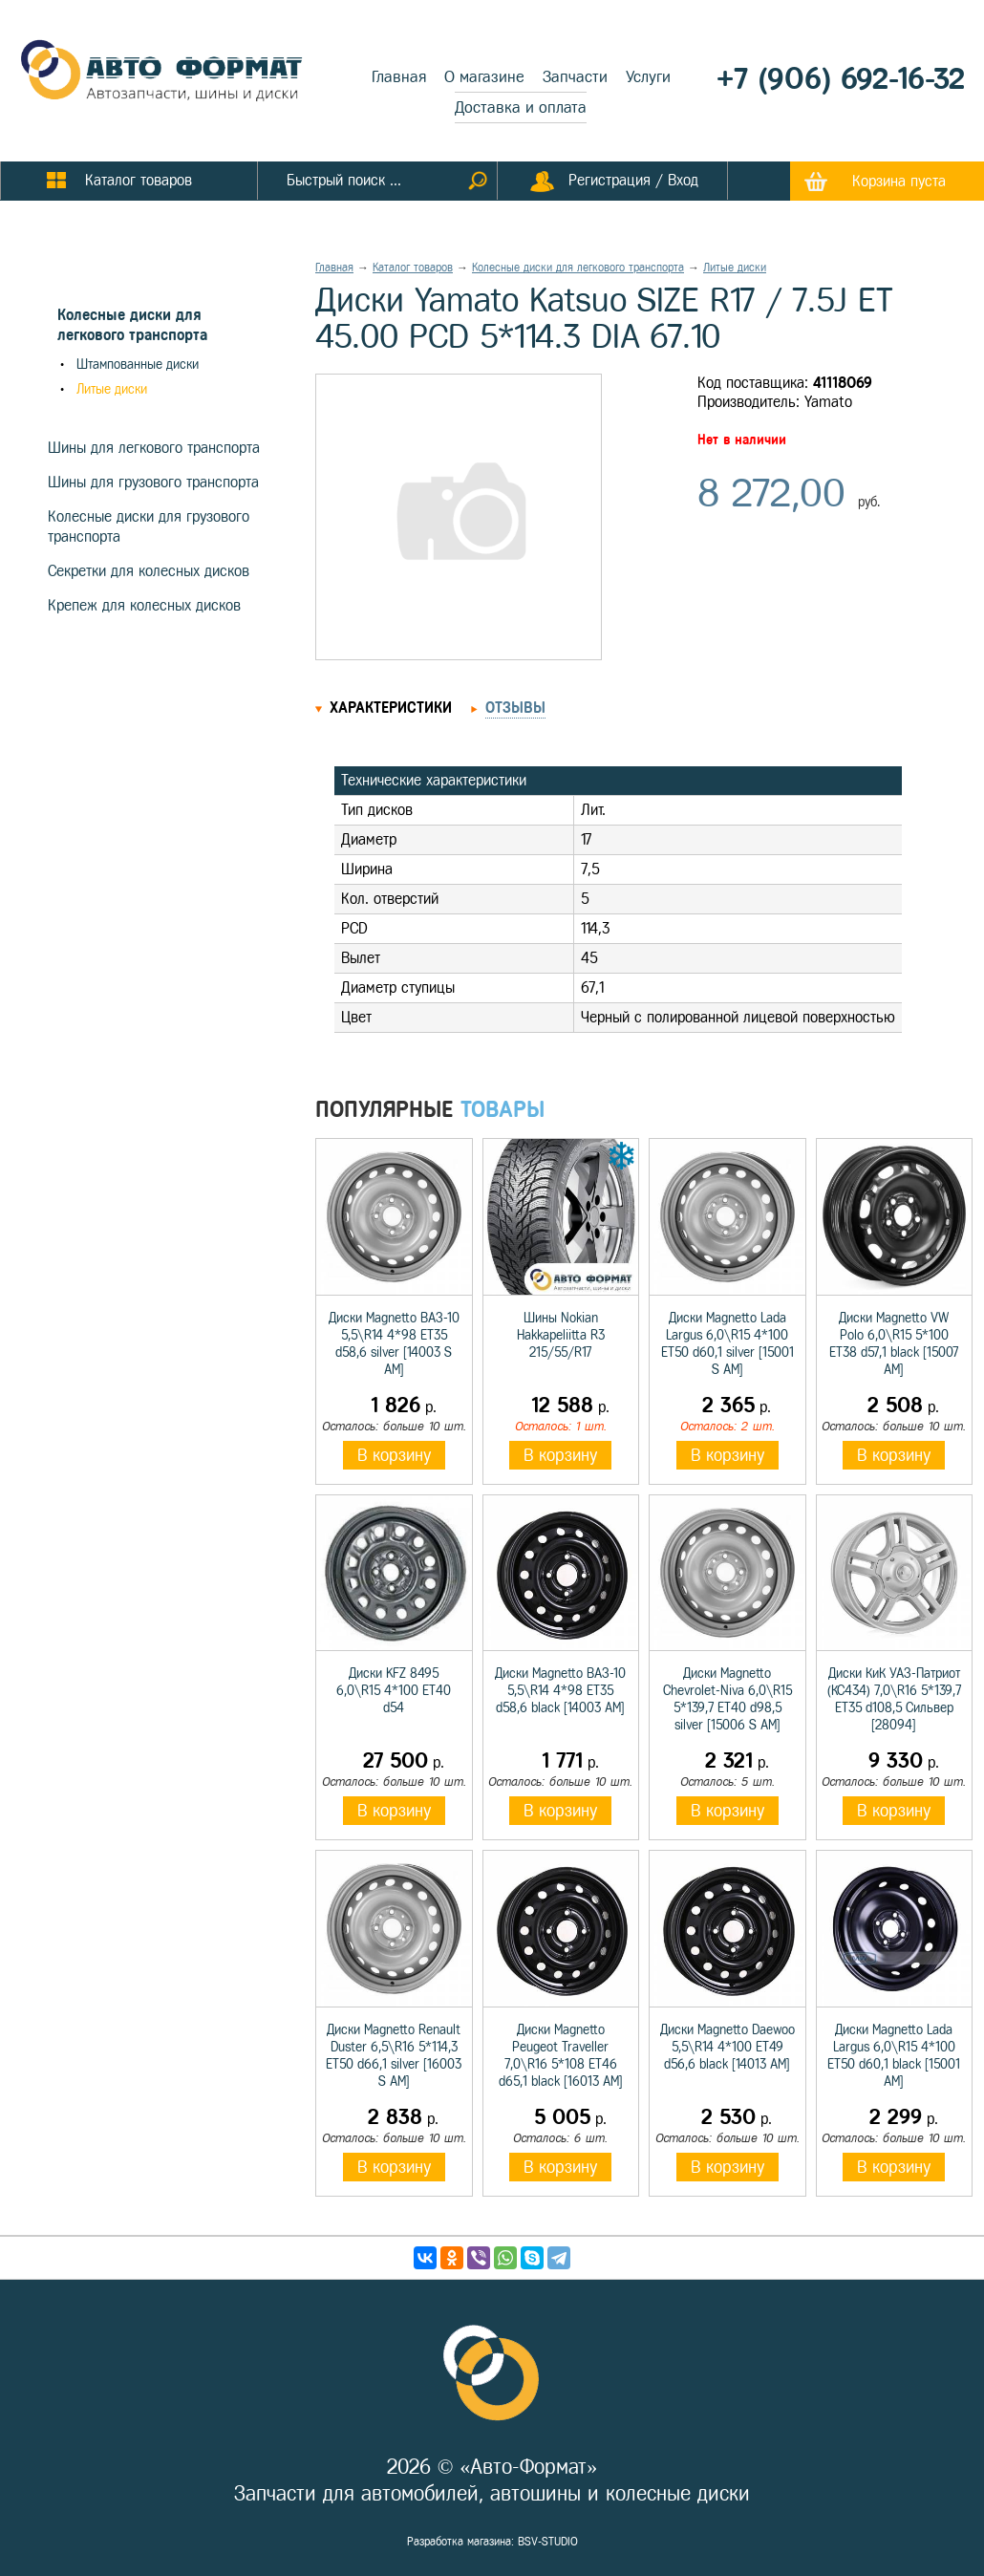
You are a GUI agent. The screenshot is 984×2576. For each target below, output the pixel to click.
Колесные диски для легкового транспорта (578, 267)
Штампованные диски (137, 364)
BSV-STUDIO (548, 2541)
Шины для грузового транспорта (153, 482)
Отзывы (515, 707)
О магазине (484, 77)
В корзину (394, 1455)
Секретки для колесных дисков (148, 571)
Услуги (648, 77)
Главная (399, 77)
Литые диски (111, 389)
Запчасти (575, 77)
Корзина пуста (899, 181)
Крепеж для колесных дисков (144, 605)
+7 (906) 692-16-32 (841, 79)
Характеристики (391, 707)
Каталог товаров (413, 267)
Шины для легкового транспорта (154, 448)
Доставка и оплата (521, 107)
